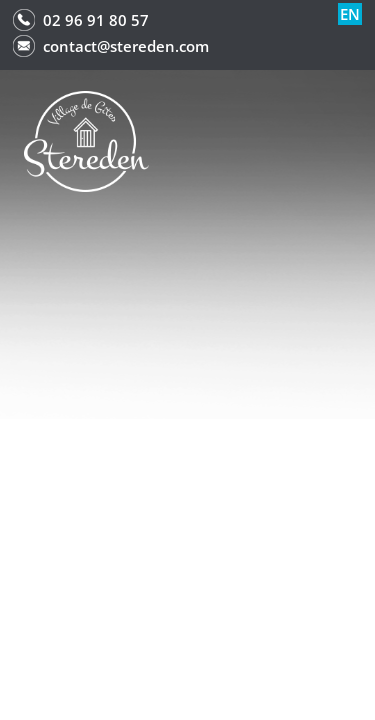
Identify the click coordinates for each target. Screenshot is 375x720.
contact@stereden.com (126, 46)
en (350, 14)
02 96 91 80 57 (96, 20)
